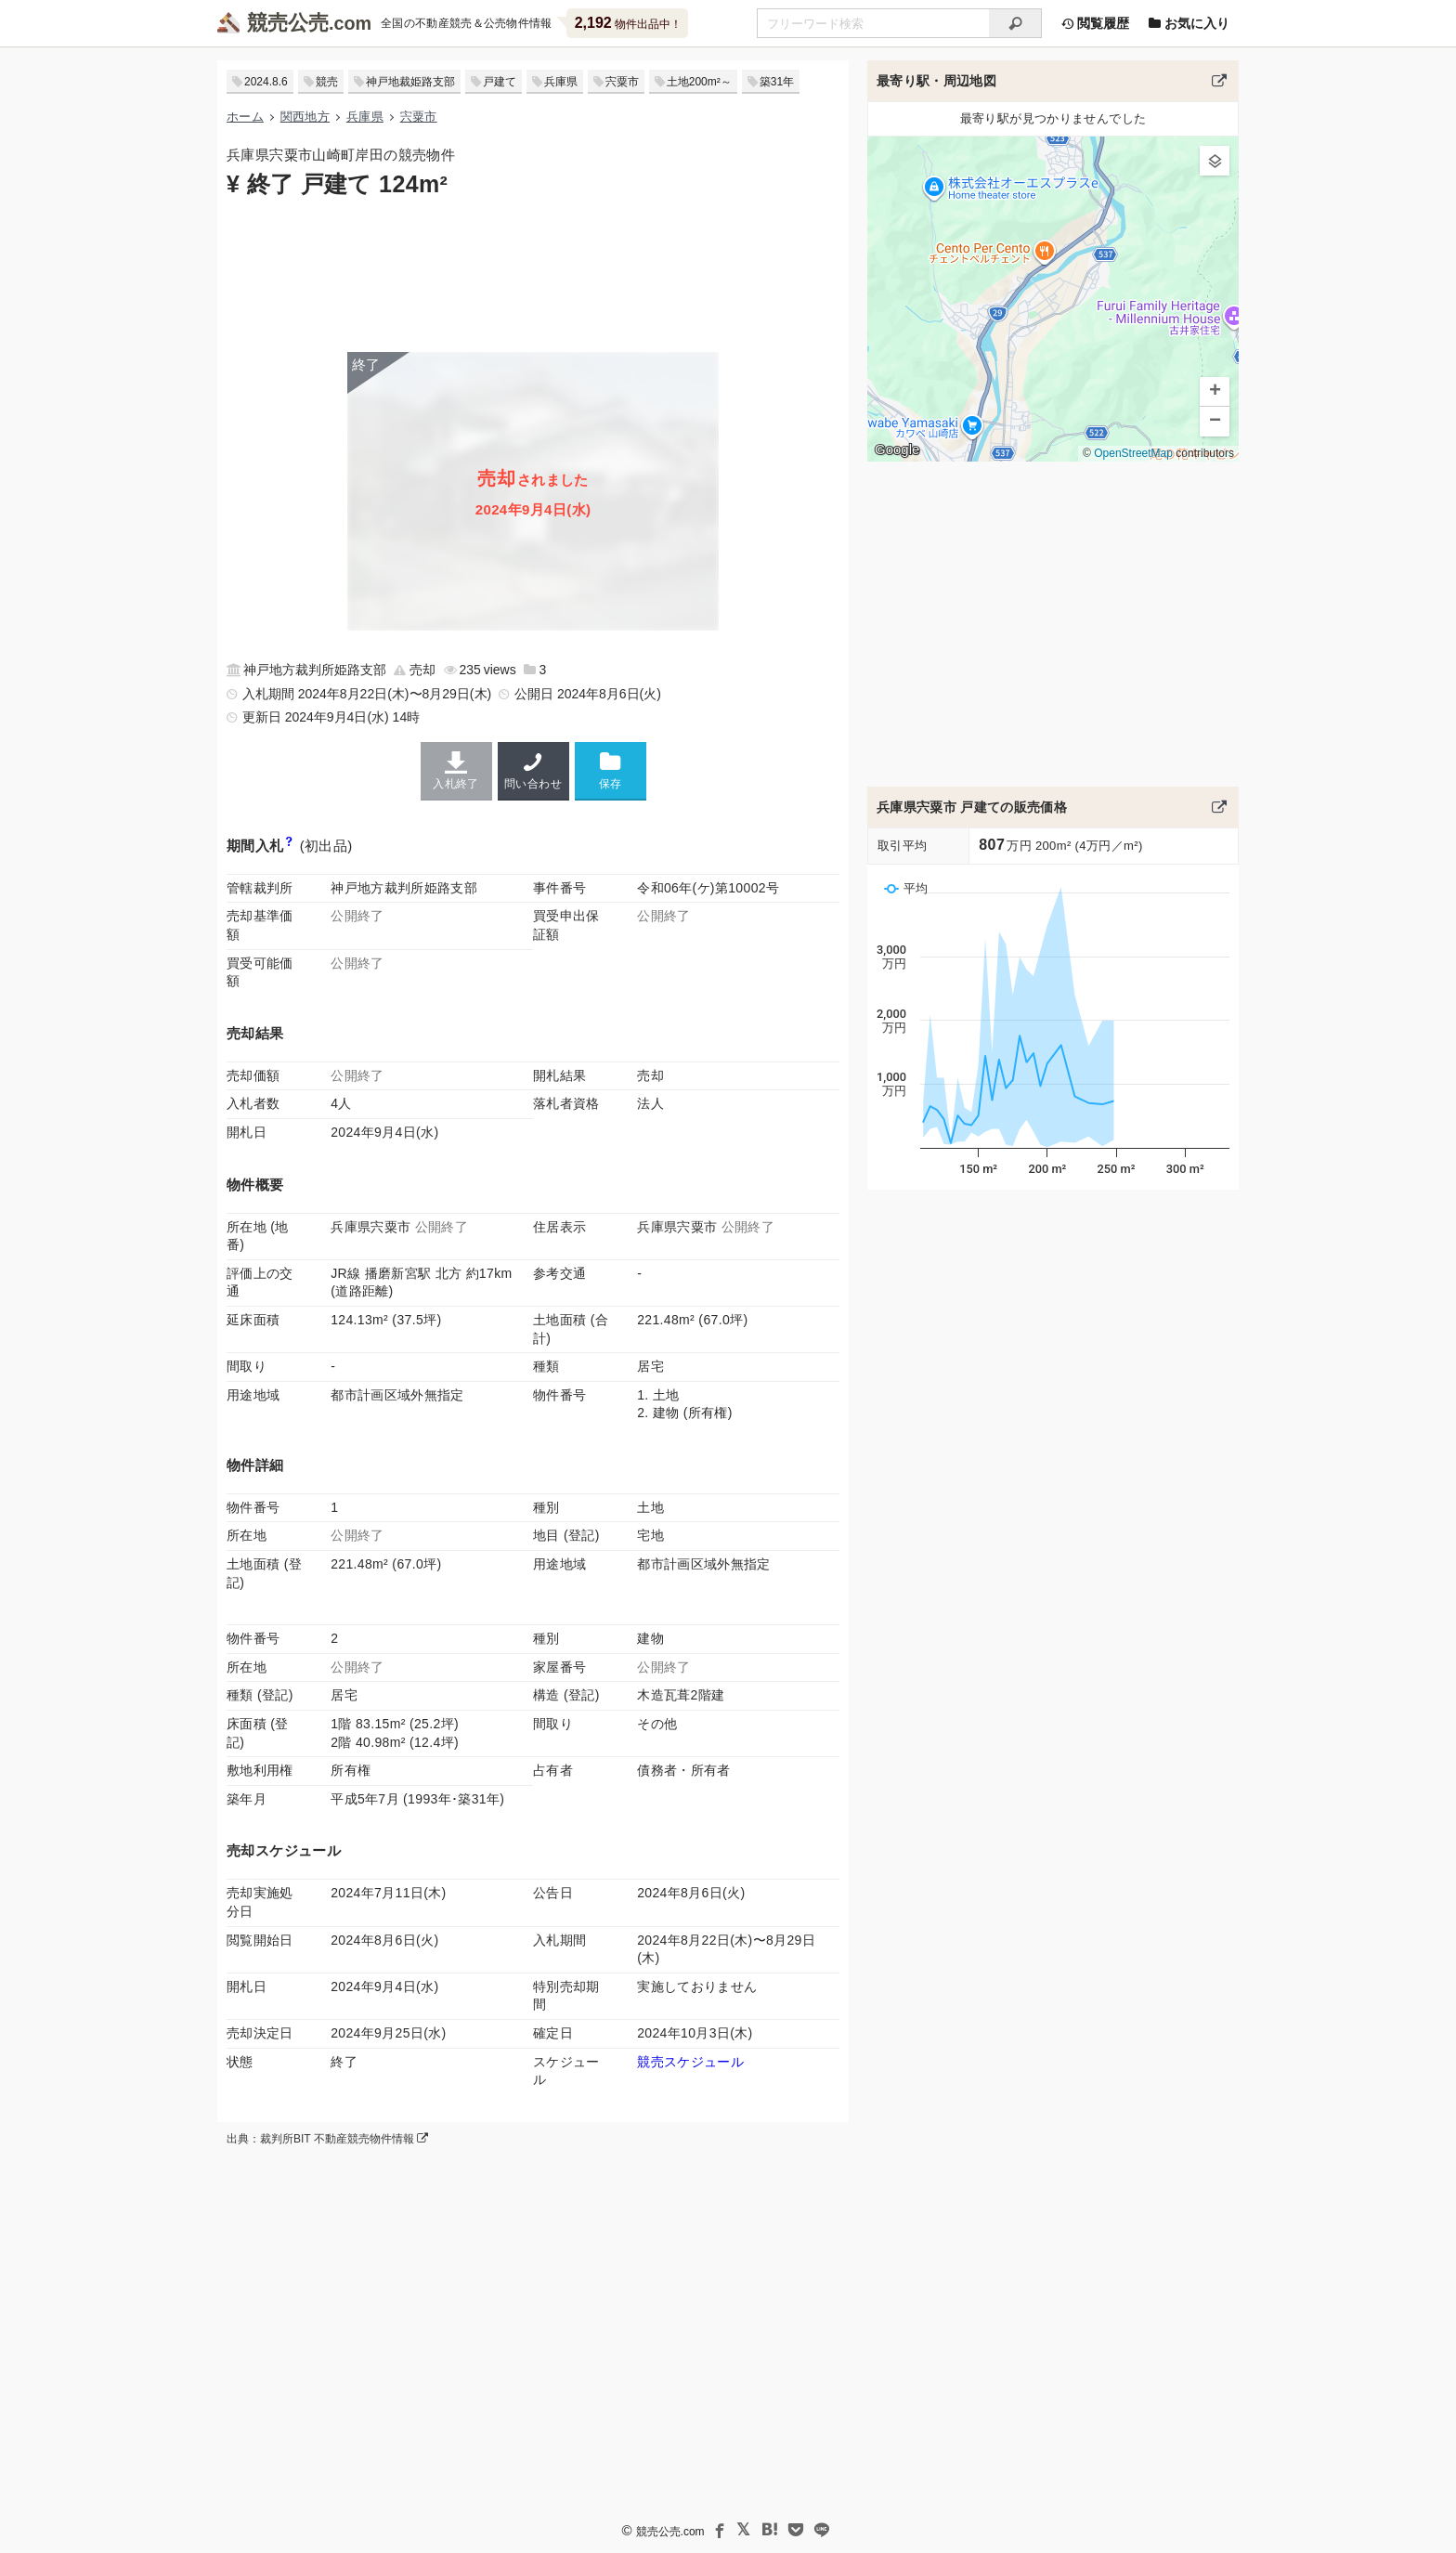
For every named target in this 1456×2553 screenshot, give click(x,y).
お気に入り (1188, 23)
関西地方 (305, 117)
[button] (1214, 161)
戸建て (499, 81)
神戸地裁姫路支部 (410, 81)
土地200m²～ (699, 81)
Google (897, 449)
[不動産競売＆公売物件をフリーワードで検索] (873, 23)
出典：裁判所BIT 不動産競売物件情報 (327, 2138)
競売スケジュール (690, 2061)
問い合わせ (533, 770)
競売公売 (288, 22)
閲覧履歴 (1094, 23)
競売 (327, 81)
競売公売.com (670, 2531)
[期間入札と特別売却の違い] (289, 845)
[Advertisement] (533, 273)
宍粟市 (622, 81)
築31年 (777, 81)
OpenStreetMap (1133, 453)
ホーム (245, 117)
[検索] (1015, 23)
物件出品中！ (628, 23)
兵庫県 (561, 81)
